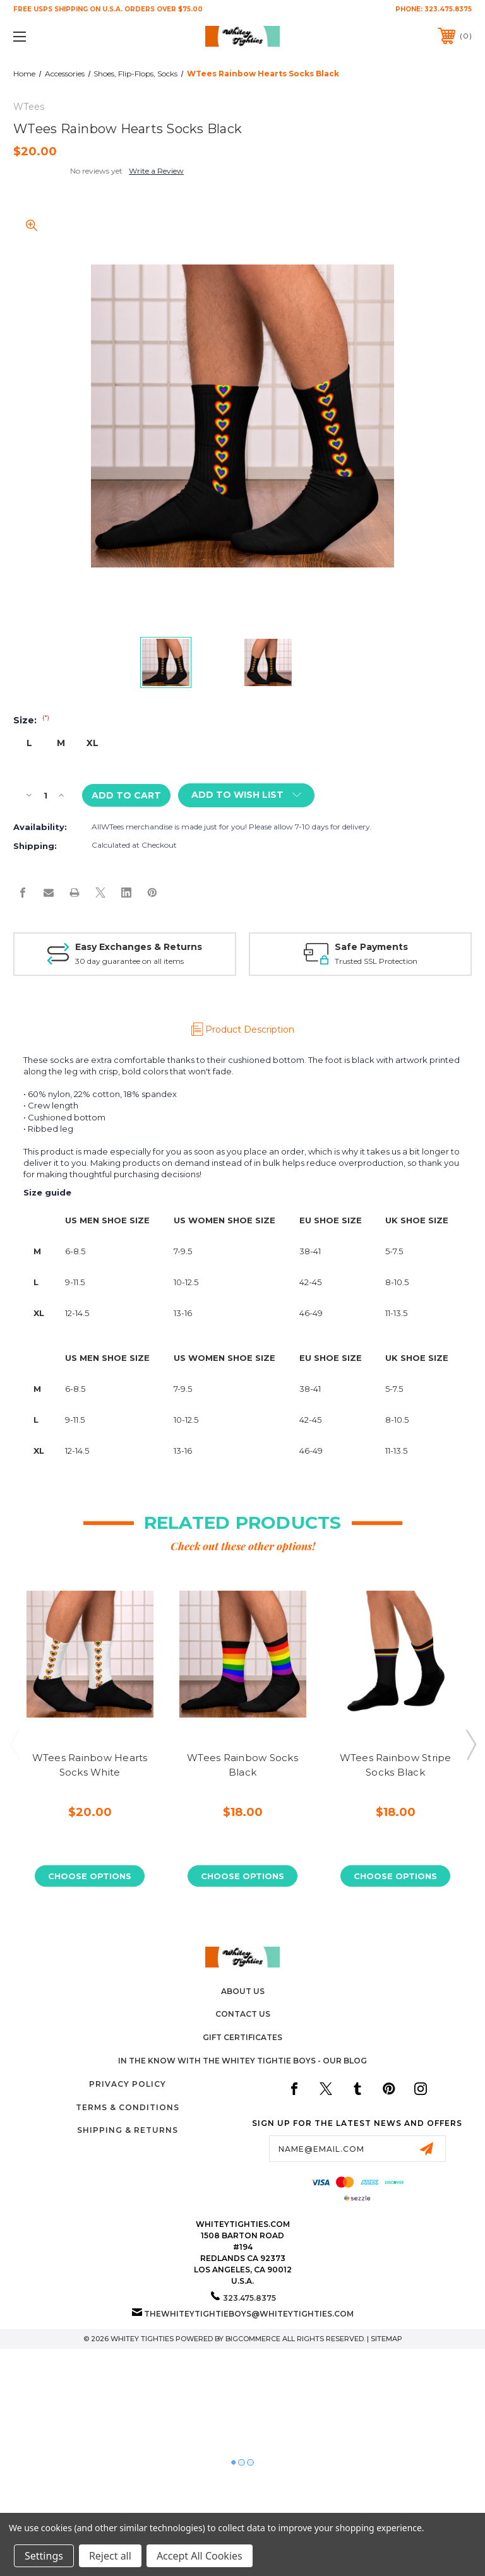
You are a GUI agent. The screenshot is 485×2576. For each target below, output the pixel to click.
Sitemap (386, 2338)
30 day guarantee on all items (129, 961)
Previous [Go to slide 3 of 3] (14, 1744)
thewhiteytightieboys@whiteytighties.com (249, 2313)
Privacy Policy (127, 2084)
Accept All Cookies (199, 2556)
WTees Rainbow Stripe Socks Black (396, 1765)
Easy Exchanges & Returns (138, 947)
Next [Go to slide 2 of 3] (470, 1744)
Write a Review (156, 170)
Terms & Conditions (127, 2107)
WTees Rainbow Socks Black (242, 1765)
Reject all (110, 2556)
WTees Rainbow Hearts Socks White (90, 1765)
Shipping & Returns (127, 2130)
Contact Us (242, 2014)
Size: (31, 720)
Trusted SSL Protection (376, 961)
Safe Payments (371, 947)
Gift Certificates (242, 2037)
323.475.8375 (448, 9)
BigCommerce (252, 2338)
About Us (243, 1991)
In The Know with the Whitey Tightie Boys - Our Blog (242, 2060)
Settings (44, 2556)
